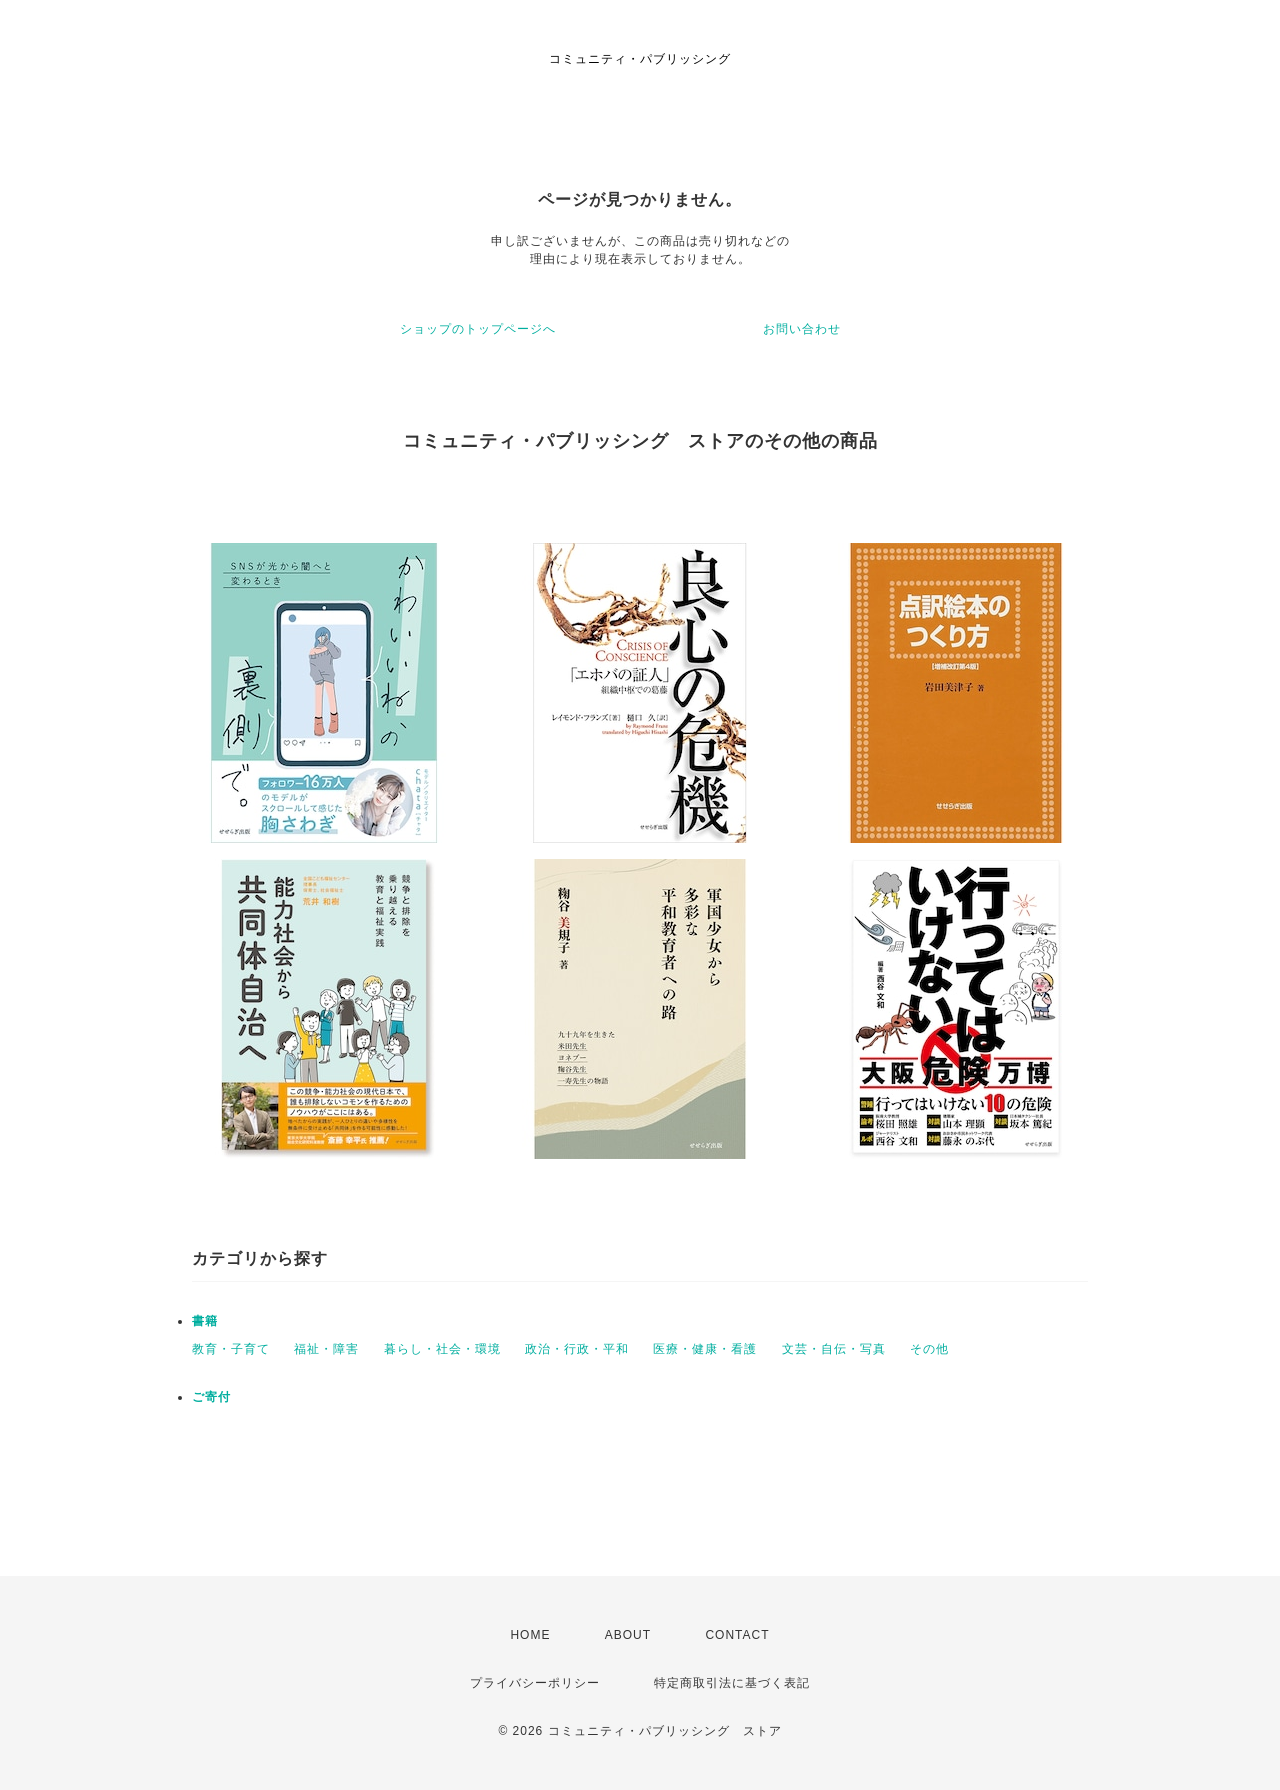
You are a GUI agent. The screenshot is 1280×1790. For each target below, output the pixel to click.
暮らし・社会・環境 (442, 1349)
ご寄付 (211, 1397)
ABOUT (628, 1635)
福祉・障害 (326, 1349)
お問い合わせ (802, 329)
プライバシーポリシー (535, 1683)
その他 (929, 1349)
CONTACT (737, 1635)
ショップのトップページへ (478, 329)
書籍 (205, 1321)
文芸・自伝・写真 (834, 1349)
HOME (530, 1635)
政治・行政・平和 (577, 1349)
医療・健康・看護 (705, 1349)
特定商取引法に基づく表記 (732, 1683)
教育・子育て (231, 1349)
